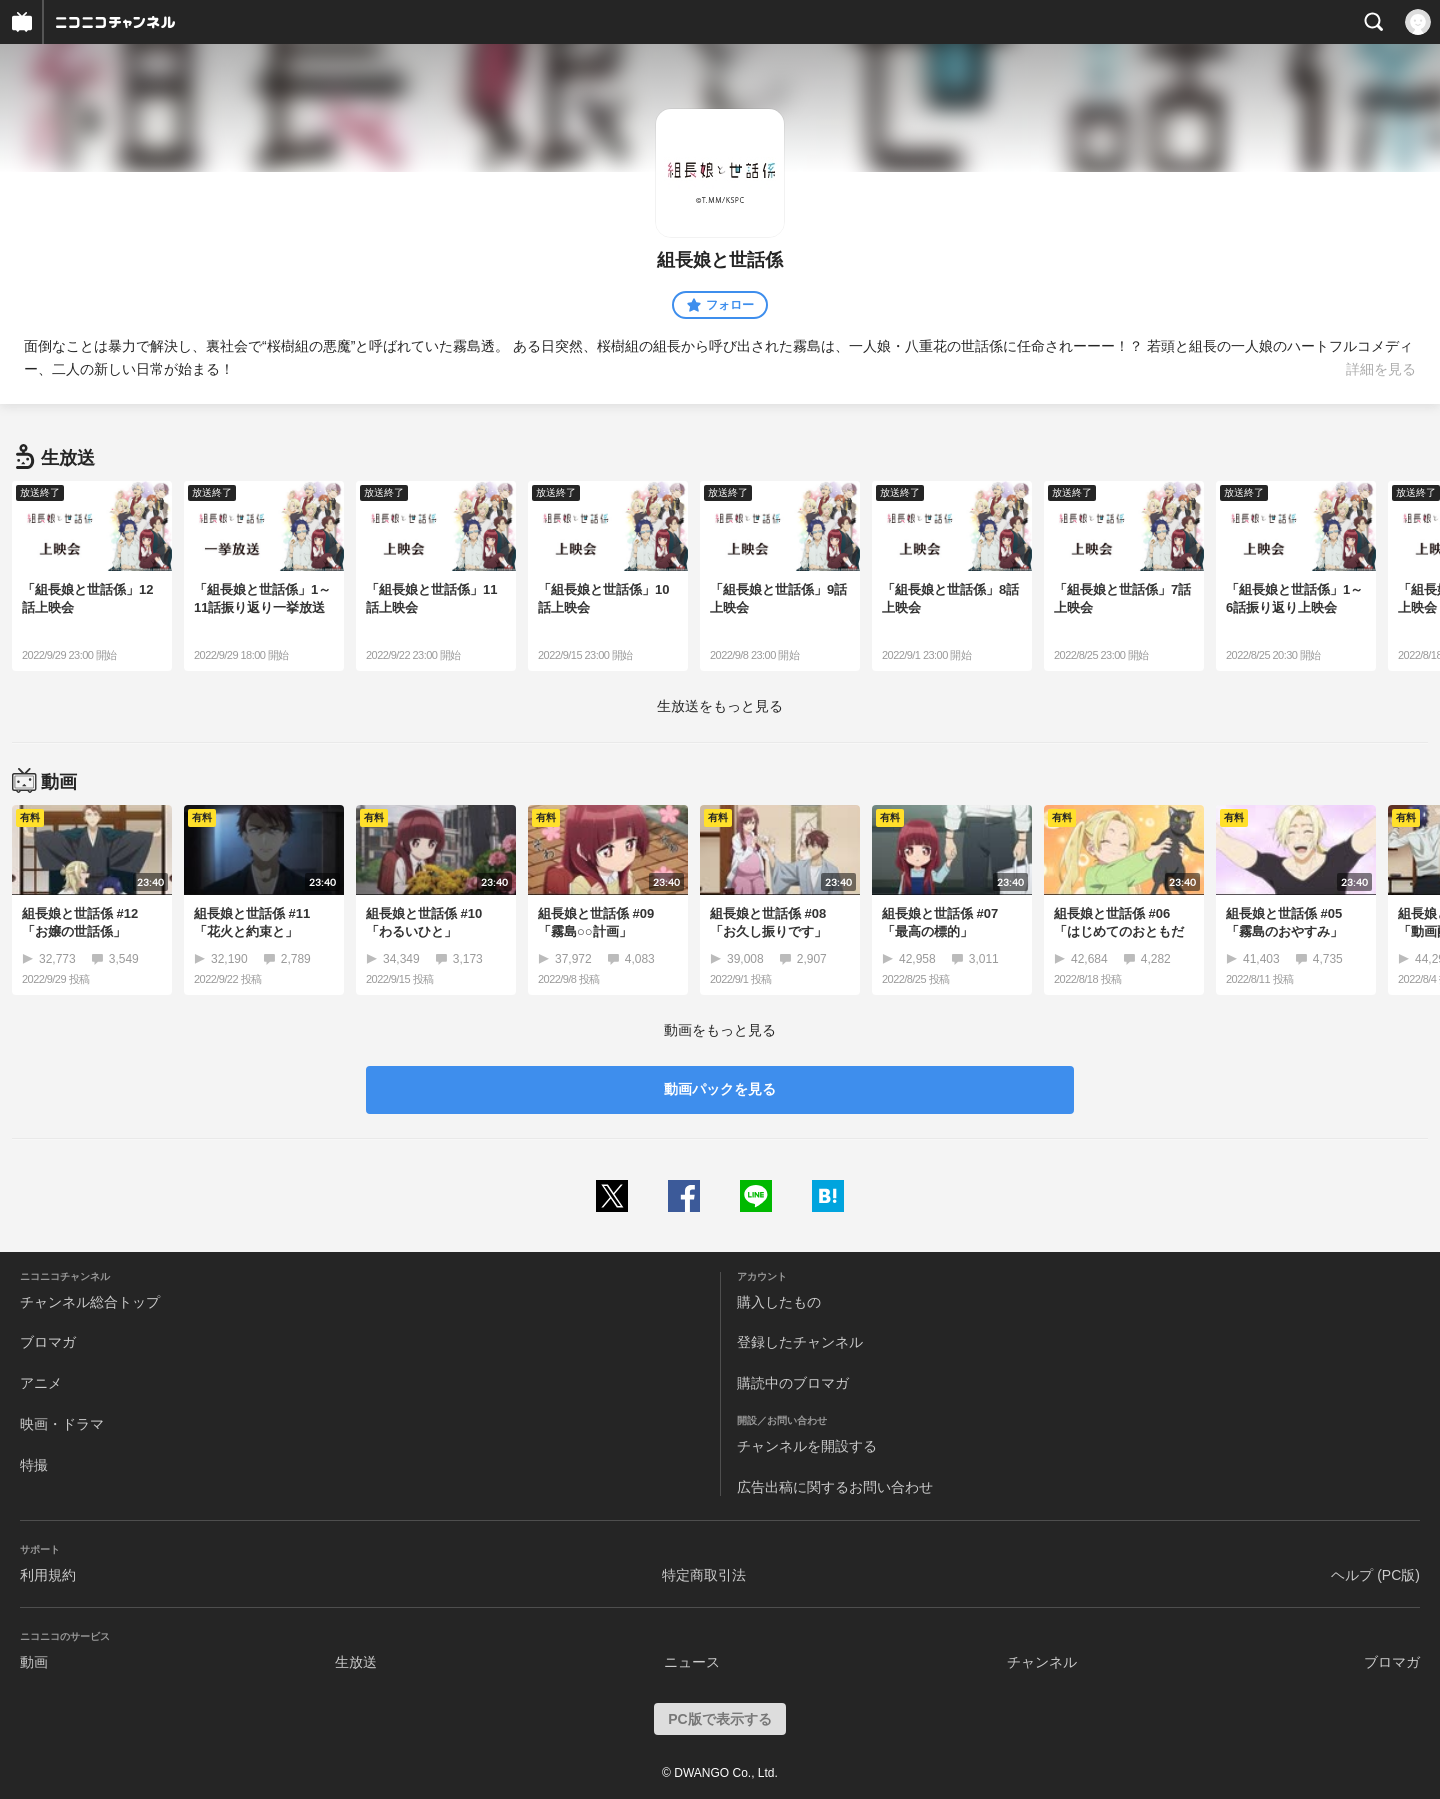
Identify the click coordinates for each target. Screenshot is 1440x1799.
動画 (34, 1662)
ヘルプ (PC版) (1375, 1575)
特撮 (34, 1465)
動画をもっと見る (720, 1030)
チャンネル (1042, 1662)
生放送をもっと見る (720, 706)
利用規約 (48, 1575)
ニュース (692, 1662)
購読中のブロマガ (793, 1383)
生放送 (356, 1662)
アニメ (41, 1383)
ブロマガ (48, 1342)
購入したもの (779, 1302)
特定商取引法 (704, 1575)
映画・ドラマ (62, 1424)
